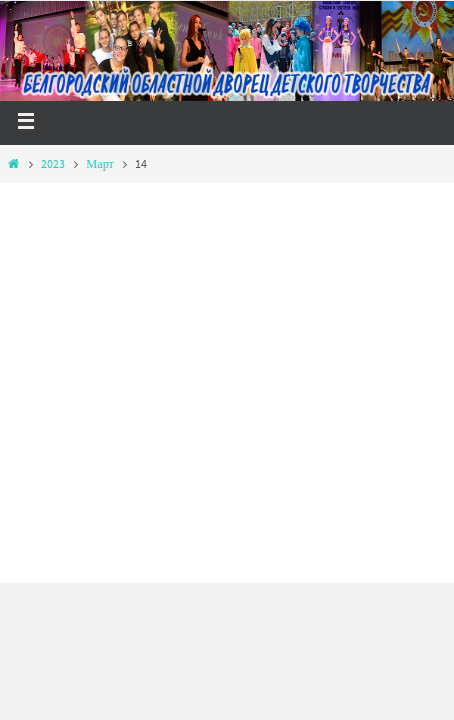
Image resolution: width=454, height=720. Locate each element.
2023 (53, 163)
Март (100, 163)
